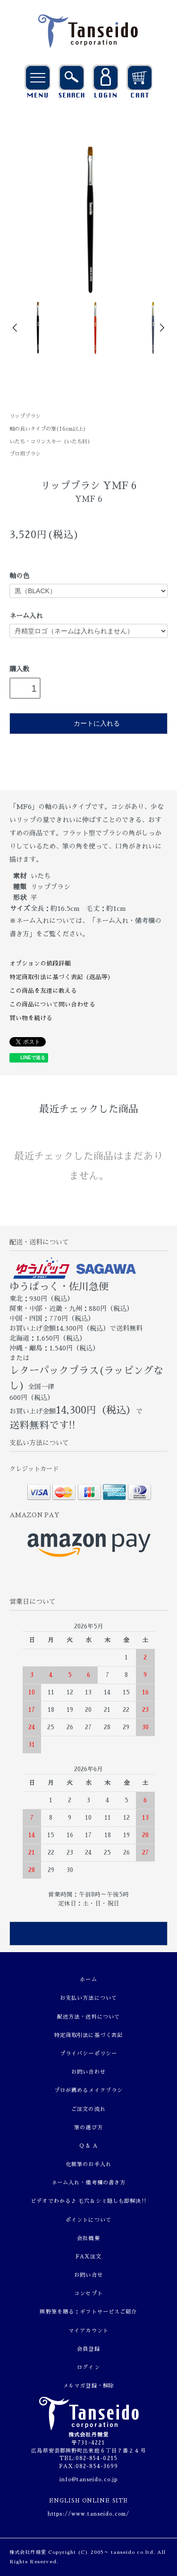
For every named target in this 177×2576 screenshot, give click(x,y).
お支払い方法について (88, 1998)
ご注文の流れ (88, 2109)
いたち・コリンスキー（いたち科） (51, 441)
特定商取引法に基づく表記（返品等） (61, 977)
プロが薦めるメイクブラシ (88, 2090)
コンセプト (88, 2293)
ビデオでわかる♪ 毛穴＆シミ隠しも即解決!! (88, 2201)
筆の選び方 (88, 2127)
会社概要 (88, 2238)
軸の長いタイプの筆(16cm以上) (47, 429)
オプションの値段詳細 (40, 963)
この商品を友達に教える (43, 991)
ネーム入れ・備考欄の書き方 (88, 2182)
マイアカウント (88, 2330)
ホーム (88, 1979)
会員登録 (88, 2349)
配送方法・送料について (88, 2017)
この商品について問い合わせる (52, 1004)
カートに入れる (88, 722)
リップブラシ (25, 416)
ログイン (88, 2367)
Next (161, 327)
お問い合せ (88, 2275)
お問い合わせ (88, 2072)
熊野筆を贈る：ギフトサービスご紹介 (88, 2311)
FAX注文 (89, 2256)
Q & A (88, 2146)
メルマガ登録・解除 (88, 2385)
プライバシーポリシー (88, 2053)
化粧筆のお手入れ (88, 2164)
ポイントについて (88, 2220)
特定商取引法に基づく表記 (88, 2035)
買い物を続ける (30, 1018)
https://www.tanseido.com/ (88, 2514)
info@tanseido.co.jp (88, 2479)
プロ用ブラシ (25, 454)
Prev (15, 327)
